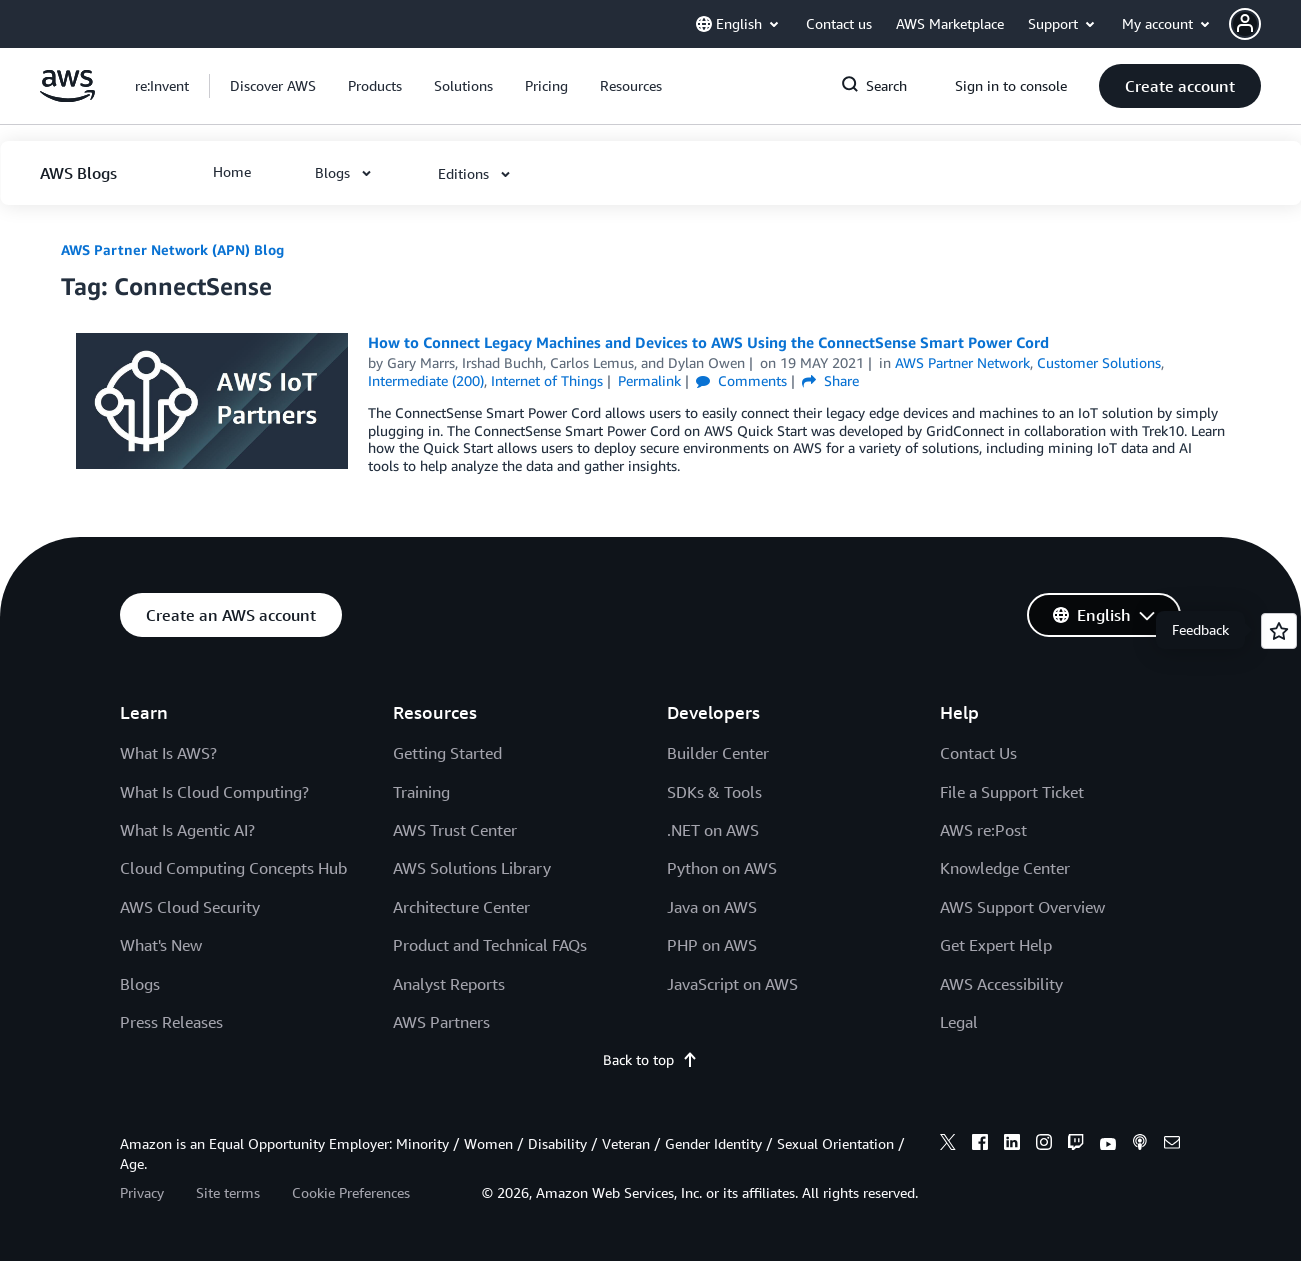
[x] (948, 1145)
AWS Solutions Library (472, 868)
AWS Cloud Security (190, 907)
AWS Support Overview (1022, 907)
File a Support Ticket (1012, 792)
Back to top (650, 1059)
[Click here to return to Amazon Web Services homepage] (67, 96)
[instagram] (1044, 1145)
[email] (1172, 1145)
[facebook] (980, 1145)
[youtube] (1108, 1145)
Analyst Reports (449, 984)
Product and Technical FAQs (490, 945)
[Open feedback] (1279, 631)
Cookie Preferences (351, 1192)
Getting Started (447, 753)
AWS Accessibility (1001, 984)
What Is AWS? (168, 753)
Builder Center (718, 753)
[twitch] (1076, 1145)
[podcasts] (1140, 1145)
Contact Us (978, 753)
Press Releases (171, 1022)
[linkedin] (1012, 1145)
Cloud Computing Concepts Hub (233, 868)
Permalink (649, 380)
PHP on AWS (712, 945)
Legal (959, 1022)
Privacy (142, 1192)
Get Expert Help (996, 945)
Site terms (228, 1192)
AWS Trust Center (455, 830)
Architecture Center (461, 907)
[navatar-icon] (1245, 24)
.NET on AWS (713, 830)
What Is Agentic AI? (187, 830)
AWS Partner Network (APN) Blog (172, 249)
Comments (741, 380)
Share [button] (830, 380)
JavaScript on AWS (732, 984)
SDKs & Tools (714, 792)
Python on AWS (722, 868)
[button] (1265, 24)
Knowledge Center (1005, 868)
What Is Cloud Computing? (214, 792)
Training (421, 792)
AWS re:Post (983, 830)
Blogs (140, 984)
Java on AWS (712, 907)
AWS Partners (441, 1022)
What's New (161, 945)
